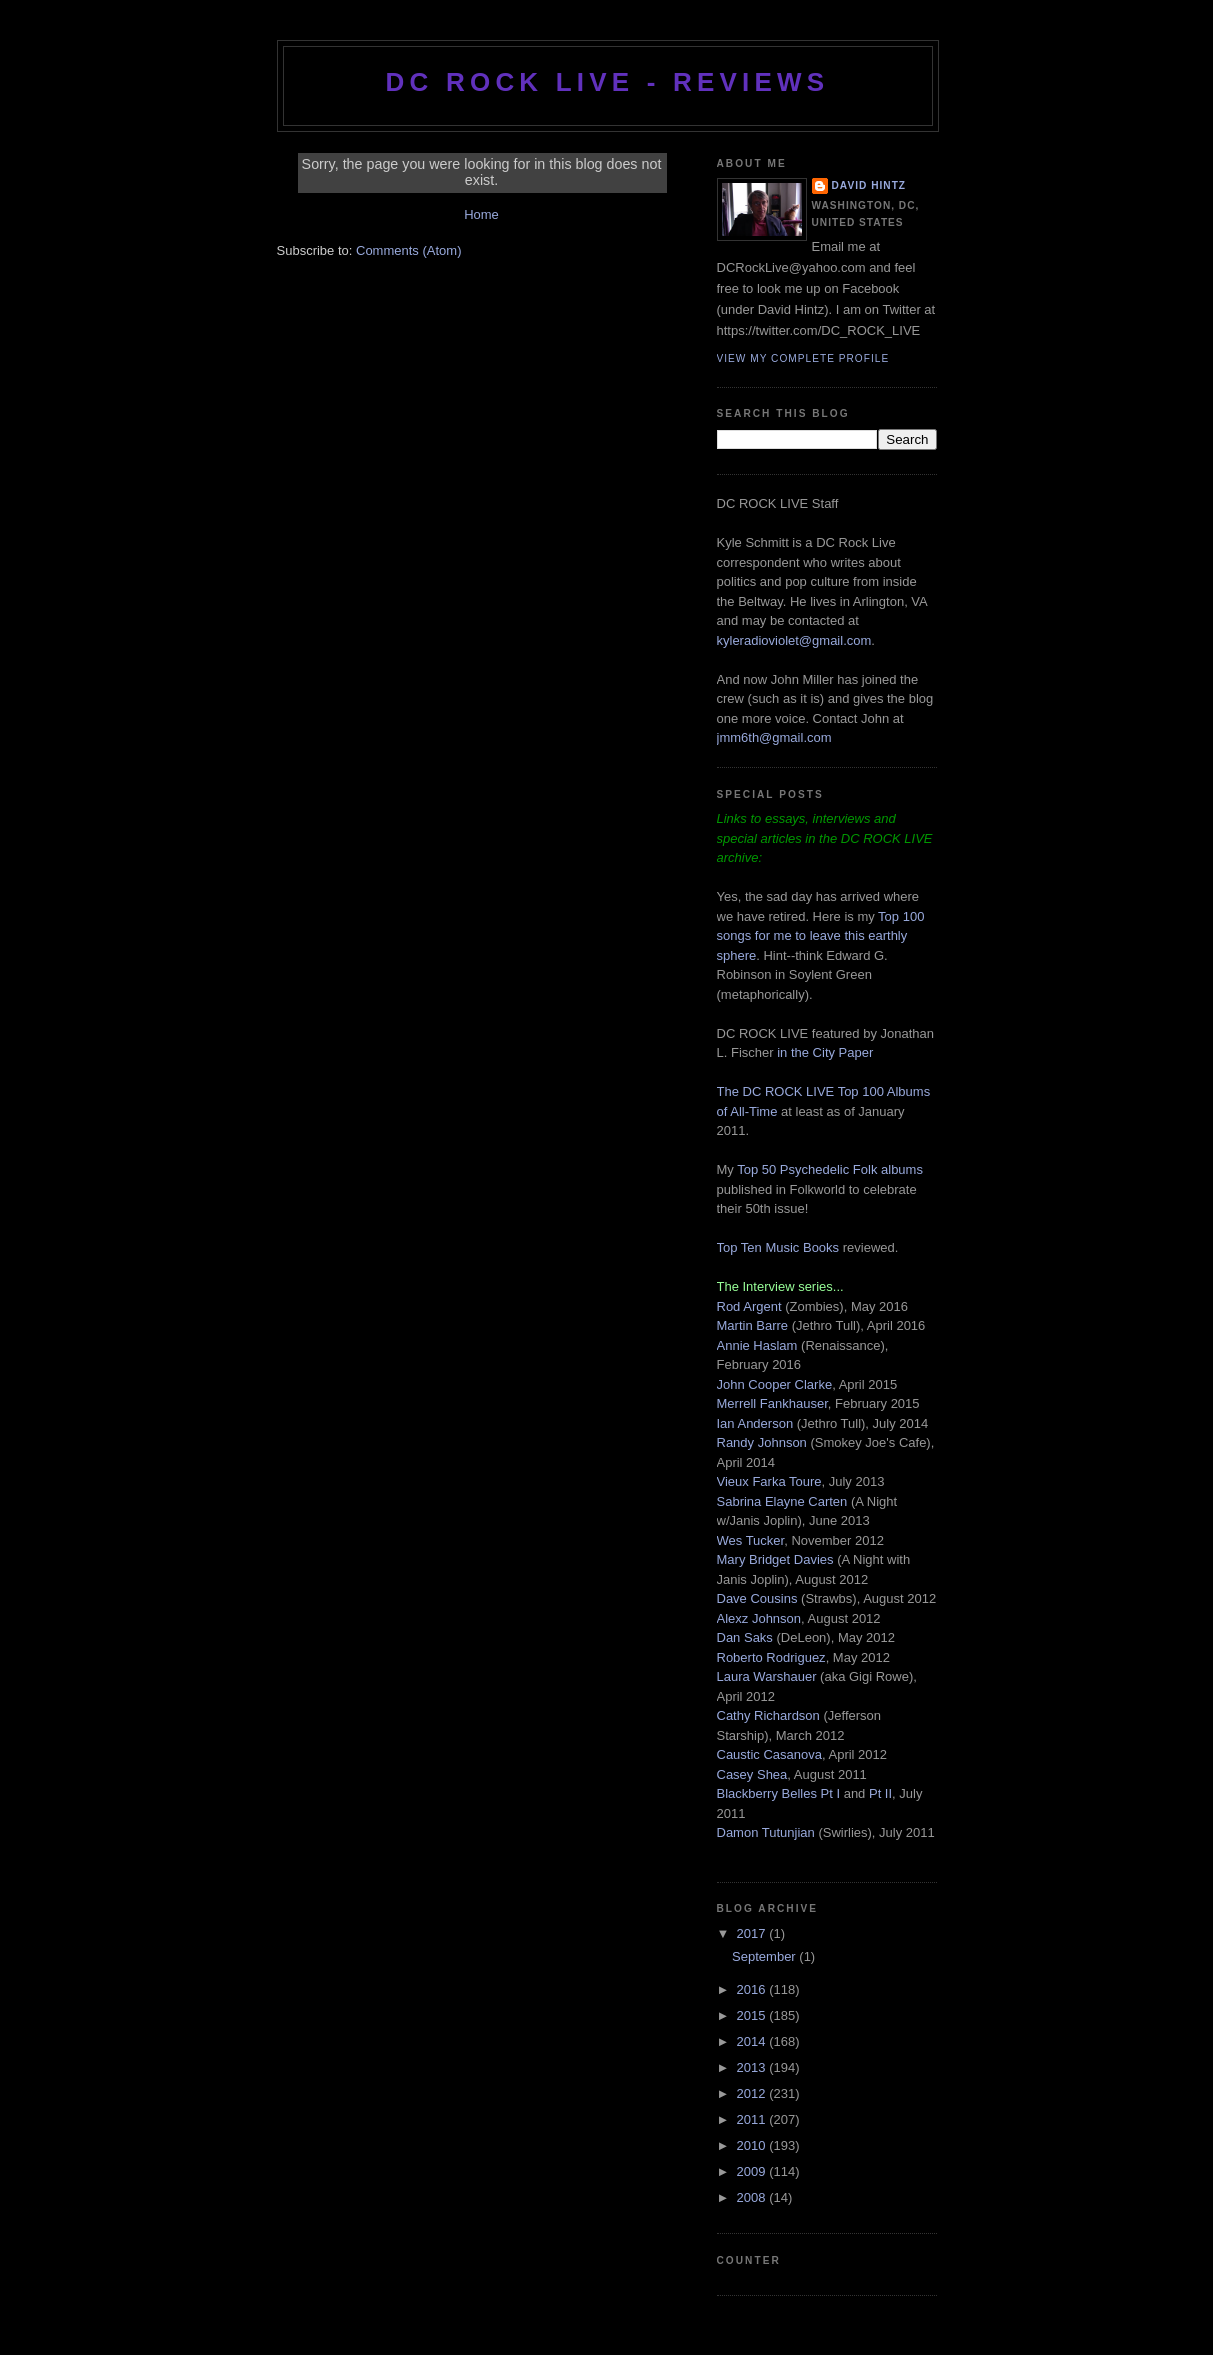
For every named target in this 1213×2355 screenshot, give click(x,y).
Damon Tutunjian (766, 1832)
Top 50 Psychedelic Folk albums (830, 1169)
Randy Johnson (762, 1442)
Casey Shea (752, 1774)
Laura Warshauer (767, 1676)
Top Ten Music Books (778, 1247)
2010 (753, 2145)
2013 (753, 2067)
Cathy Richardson (768, 1715)
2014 (753, 2041)
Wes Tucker (751, 1540)
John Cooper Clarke (775, 1384)
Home (481, 214)
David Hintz (869, 185)
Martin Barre (753, 1325)
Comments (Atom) (408, 250)
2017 (753, 1933)
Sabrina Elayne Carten (782, 1501)
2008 (753, 2197)
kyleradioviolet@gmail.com (794, 640)
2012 (753, 2093)
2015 (753, 2015)
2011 (753, 2119)
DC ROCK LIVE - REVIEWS (608, 82)
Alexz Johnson (759, 1618)
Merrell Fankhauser (772, 1403)
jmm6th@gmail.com (774, 737)
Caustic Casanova (770, 1754)
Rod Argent (749, 1306)
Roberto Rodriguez (771, 1657)
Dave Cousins (757, 1598)
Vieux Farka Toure (769, 1481)
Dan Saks (745, 1637)
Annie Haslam (759, 1345)
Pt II (880, 1793)
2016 (753, 1989)
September (765, 1956)
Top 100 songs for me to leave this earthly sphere (821, 936)
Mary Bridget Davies (775, 1559)
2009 (753, 2171)
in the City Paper (824, 1052)
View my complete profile (803, 358)
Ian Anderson (755, 1423)
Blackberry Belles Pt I (779, 1793)
